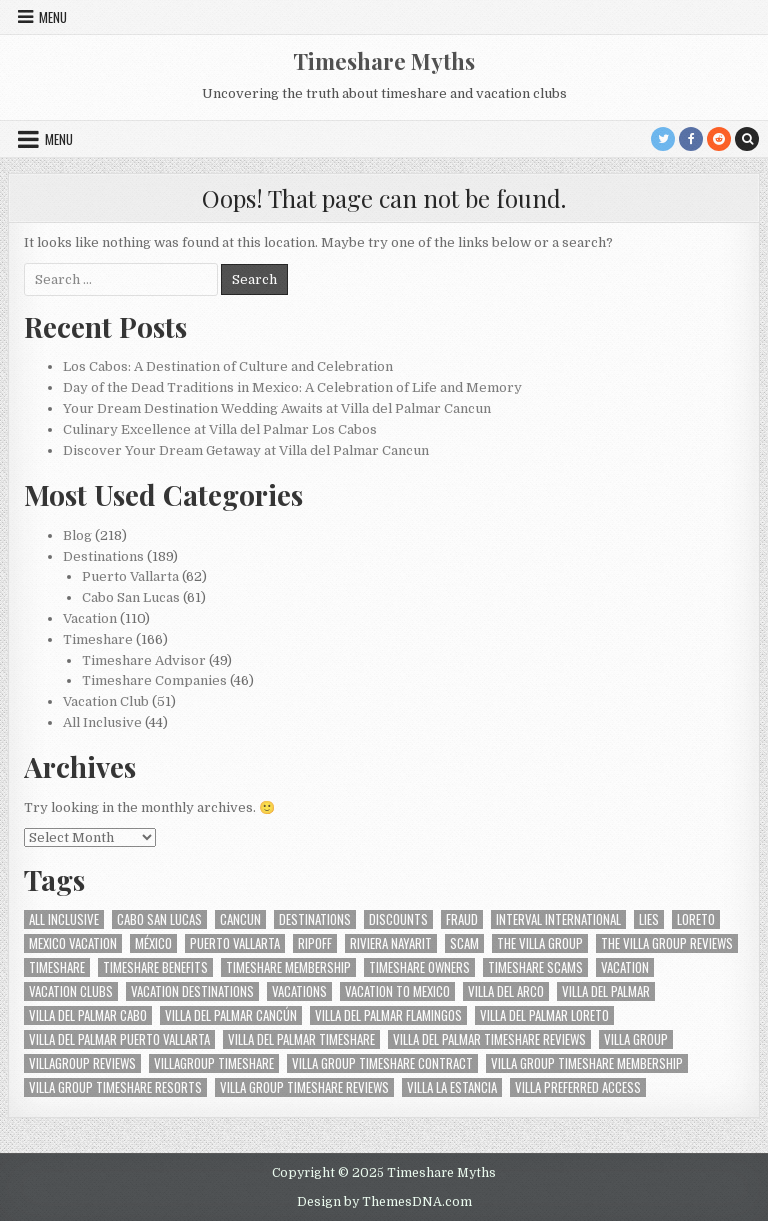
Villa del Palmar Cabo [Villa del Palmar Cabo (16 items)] (88, 1015)
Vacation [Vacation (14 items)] (625, 967)
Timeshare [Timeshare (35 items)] (57, 967)
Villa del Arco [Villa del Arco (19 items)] (506, 991)
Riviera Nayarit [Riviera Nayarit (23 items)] (391, 943)
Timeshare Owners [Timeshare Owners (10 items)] (419, 967)
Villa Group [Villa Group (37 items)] (636, 1039)
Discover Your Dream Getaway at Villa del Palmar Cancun (246, 450)
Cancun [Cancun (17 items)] (240, 919)
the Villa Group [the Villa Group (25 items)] (540, 943)
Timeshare (98, 639)
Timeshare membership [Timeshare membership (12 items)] (288, 967)
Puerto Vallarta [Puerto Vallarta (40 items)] (235, 943)
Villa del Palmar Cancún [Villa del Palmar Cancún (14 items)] (231, 1015)
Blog (77, 535)
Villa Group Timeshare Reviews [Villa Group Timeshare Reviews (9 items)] (304, 1087)
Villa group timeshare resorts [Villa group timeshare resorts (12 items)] (115, 1087)
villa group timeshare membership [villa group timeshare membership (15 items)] (587, 1063)
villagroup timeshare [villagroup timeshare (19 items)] (214, 1063)
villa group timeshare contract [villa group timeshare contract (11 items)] (382, 1063)
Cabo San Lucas (131, 597)
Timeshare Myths (384, 61)
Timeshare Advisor (144, 660)
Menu (53, 17)
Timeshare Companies (154, 680)
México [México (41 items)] (153, 943)
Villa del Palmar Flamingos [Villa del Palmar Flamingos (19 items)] (388, 1015)
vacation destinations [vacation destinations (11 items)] (192, 991)
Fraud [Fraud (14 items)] (462, 919)
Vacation (90, 618)
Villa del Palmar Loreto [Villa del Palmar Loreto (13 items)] (544, 1015)
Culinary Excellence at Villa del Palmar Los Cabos (220, 429)
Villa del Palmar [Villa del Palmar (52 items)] (606, 991)
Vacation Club (106, 701)
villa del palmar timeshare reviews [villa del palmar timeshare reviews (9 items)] (489, 1039)
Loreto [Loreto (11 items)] (696, 919)
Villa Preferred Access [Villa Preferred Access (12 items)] (578, 1087)
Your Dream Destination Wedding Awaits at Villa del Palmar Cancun (277, 408)
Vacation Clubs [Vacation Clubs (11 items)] (71, 991)
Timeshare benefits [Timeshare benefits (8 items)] (155, 967)
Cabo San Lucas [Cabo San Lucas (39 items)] (159, 919)
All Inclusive (102, 722)
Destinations (103, 556)
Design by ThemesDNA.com (384, 1202)
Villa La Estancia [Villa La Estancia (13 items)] (452, 1087)
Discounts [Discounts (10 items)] (398, 919)
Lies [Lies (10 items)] (649, 919)
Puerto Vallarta (130, 576)
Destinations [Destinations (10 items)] (315, 919)
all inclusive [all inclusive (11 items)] (64, 919)
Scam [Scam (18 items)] (464, 943)
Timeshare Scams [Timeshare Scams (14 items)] (535, 967)
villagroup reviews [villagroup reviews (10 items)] (82, 1063)
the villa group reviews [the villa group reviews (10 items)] (667, 943)
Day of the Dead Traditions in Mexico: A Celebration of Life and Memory (292, 387)
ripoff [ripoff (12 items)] (315, 943)
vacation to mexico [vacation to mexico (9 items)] (397, 991)
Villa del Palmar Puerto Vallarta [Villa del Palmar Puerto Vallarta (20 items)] (119, 1039)
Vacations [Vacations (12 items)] (299, 991)
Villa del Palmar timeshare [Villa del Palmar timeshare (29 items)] (301, 1039)
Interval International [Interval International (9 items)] (558, 919)
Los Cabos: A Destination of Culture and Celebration (228, 366)
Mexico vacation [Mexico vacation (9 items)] (73, 943)
